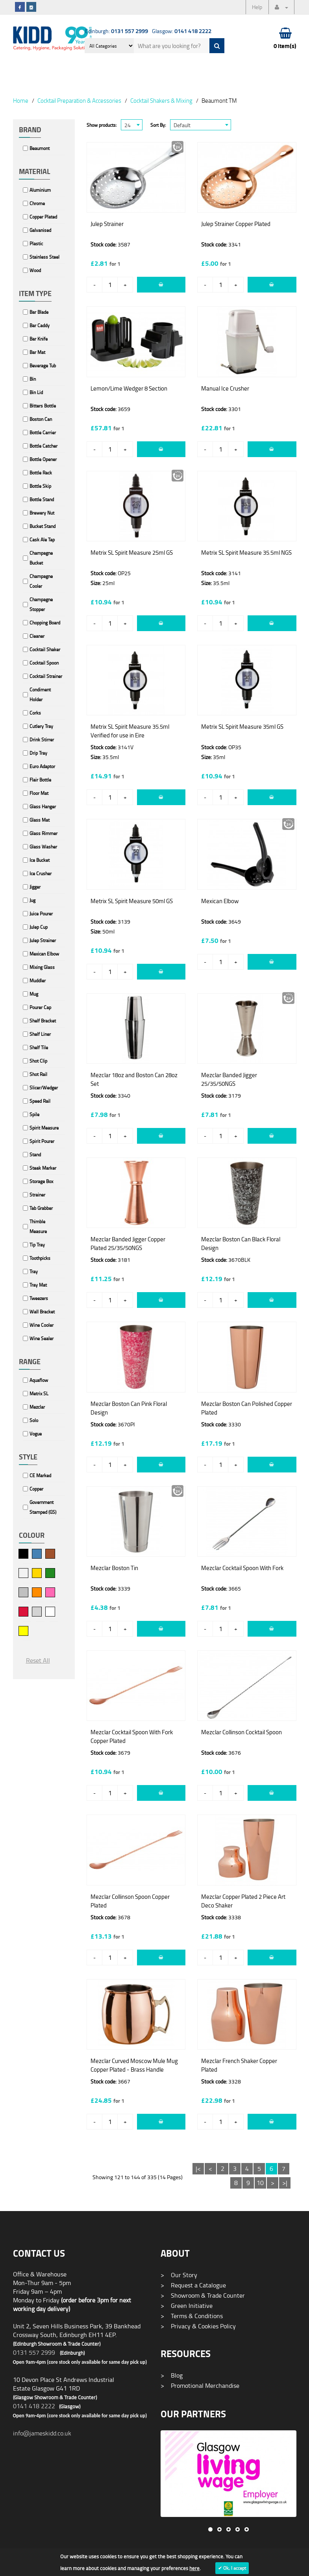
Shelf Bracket (43, 1020)
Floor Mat (39, 793)
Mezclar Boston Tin (114, 1568)
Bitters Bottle (43, 405)
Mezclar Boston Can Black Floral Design (240, 1243)
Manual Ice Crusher (225, 388)
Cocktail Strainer (46, 676)
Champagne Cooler (41, 581)
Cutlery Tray (41, 726)
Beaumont (40, 148)
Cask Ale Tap (42, 539)
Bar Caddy (40, 325)
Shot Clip (38, 1060)
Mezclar (37, 1407)
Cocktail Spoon (44, 662)
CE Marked (40, 1475)
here (194, 2568)
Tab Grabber (41, 1208)
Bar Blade (39, 312)
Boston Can (41, 419)
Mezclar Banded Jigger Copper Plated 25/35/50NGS (128, 1243)
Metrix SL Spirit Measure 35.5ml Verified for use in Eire (130, 730)
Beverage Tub (43, 365)
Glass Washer (43, 846)
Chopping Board (45, 622)
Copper (36, 1488)
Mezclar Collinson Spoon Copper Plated (130, 1901)
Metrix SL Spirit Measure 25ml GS (132, 552)
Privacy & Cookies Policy (198, 2326)
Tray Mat (38, 1285)
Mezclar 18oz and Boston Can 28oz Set (134, 1079)
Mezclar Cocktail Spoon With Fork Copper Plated (132, 1736)
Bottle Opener (43, 459)
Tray (34, 1271)
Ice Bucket (40, 860)
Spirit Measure (44, 1127)
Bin (33, 379)
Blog (172, 2375)
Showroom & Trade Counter (203, 2295)
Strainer (37, 1194)
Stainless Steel (44, 257)
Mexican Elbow (44, 953)
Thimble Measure (38, 1226)
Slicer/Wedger (44, 1087)
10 (260, 2182)
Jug (32, 900)
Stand (35, 1154)
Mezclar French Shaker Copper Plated (239, 2065)
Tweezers (39, 1298)
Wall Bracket (42, 1311)
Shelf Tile (39, 1047)
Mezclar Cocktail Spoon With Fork (242, 1568)
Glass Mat (40, 820)
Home (20, 100)
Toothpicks (40, 1258)
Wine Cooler (42, 1325)
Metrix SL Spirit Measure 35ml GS (242, 726)
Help (257, 7)
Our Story (179, 2274)
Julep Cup (39, 927)
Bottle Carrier (43, 432)
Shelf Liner (40, 1034)
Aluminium (40, 190)
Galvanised (40, 230)
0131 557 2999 (34, 2352)
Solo (34, 1420)
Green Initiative (187, 2305)
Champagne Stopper (41, 604)
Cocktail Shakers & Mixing (161, 100)
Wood (35, 270)
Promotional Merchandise (200, 2385)
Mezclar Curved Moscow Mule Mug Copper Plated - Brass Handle (134, 2065)
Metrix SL (39, 1393)
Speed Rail (40, 1101)
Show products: (102, 125)
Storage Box (41, 1181)
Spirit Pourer (42, 1141)
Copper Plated (43, 216)
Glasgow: (181, 31)
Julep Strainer (43, 940)
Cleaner (37, 636)
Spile (34, 1114)
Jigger (35, 886)
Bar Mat (37, 352)
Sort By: (158, 125)
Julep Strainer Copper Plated (235, 224)
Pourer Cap (40, 1007)
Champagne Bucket (41, 558)
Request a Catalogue (193, 2285)
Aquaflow (39, 1380)
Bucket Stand (43, 526)
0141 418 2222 (34, 2406)
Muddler (38, 980)
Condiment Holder (40, 694)
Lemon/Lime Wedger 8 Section (129, 388)
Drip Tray (38, 753)
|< (198, 2168)
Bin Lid (36, 392)
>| (284, 2182)
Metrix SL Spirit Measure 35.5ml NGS (246, 552)
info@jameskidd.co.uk (42, 2433)
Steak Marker (43, 1168)
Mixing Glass (42, 967)
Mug (34, 994)
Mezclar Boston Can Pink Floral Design (129, 1408)
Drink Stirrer (42, 739)
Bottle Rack (41, 472)
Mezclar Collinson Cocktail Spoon (241, 1732)
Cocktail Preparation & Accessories (79, 100)
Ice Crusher (41, 873)
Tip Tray (37, 1244)
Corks (35, 712)
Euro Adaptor (42, 766)
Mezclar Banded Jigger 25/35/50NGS (229, 1079)
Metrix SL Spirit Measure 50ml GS (132, 901)
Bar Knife (39, 338)
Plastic (36, 243)
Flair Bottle (40, 779)
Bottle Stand (42, 499)
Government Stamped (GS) (43, 1507)
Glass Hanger (43, 806)
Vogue (36, 1433)
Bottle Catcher (43, 446)
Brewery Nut (42, 512)
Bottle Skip (40, 486)
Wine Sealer (42, 1338)
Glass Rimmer (43, 833)
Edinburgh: (116, 31)
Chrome (37, 203)
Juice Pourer (41, 913)
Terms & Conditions (192, 2315)
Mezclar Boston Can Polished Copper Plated (246, 1408)
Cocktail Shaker (45, 649)
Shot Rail (38, 1074)
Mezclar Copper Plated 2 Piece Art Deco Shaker (243, 1901)
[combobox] (131, 124)
